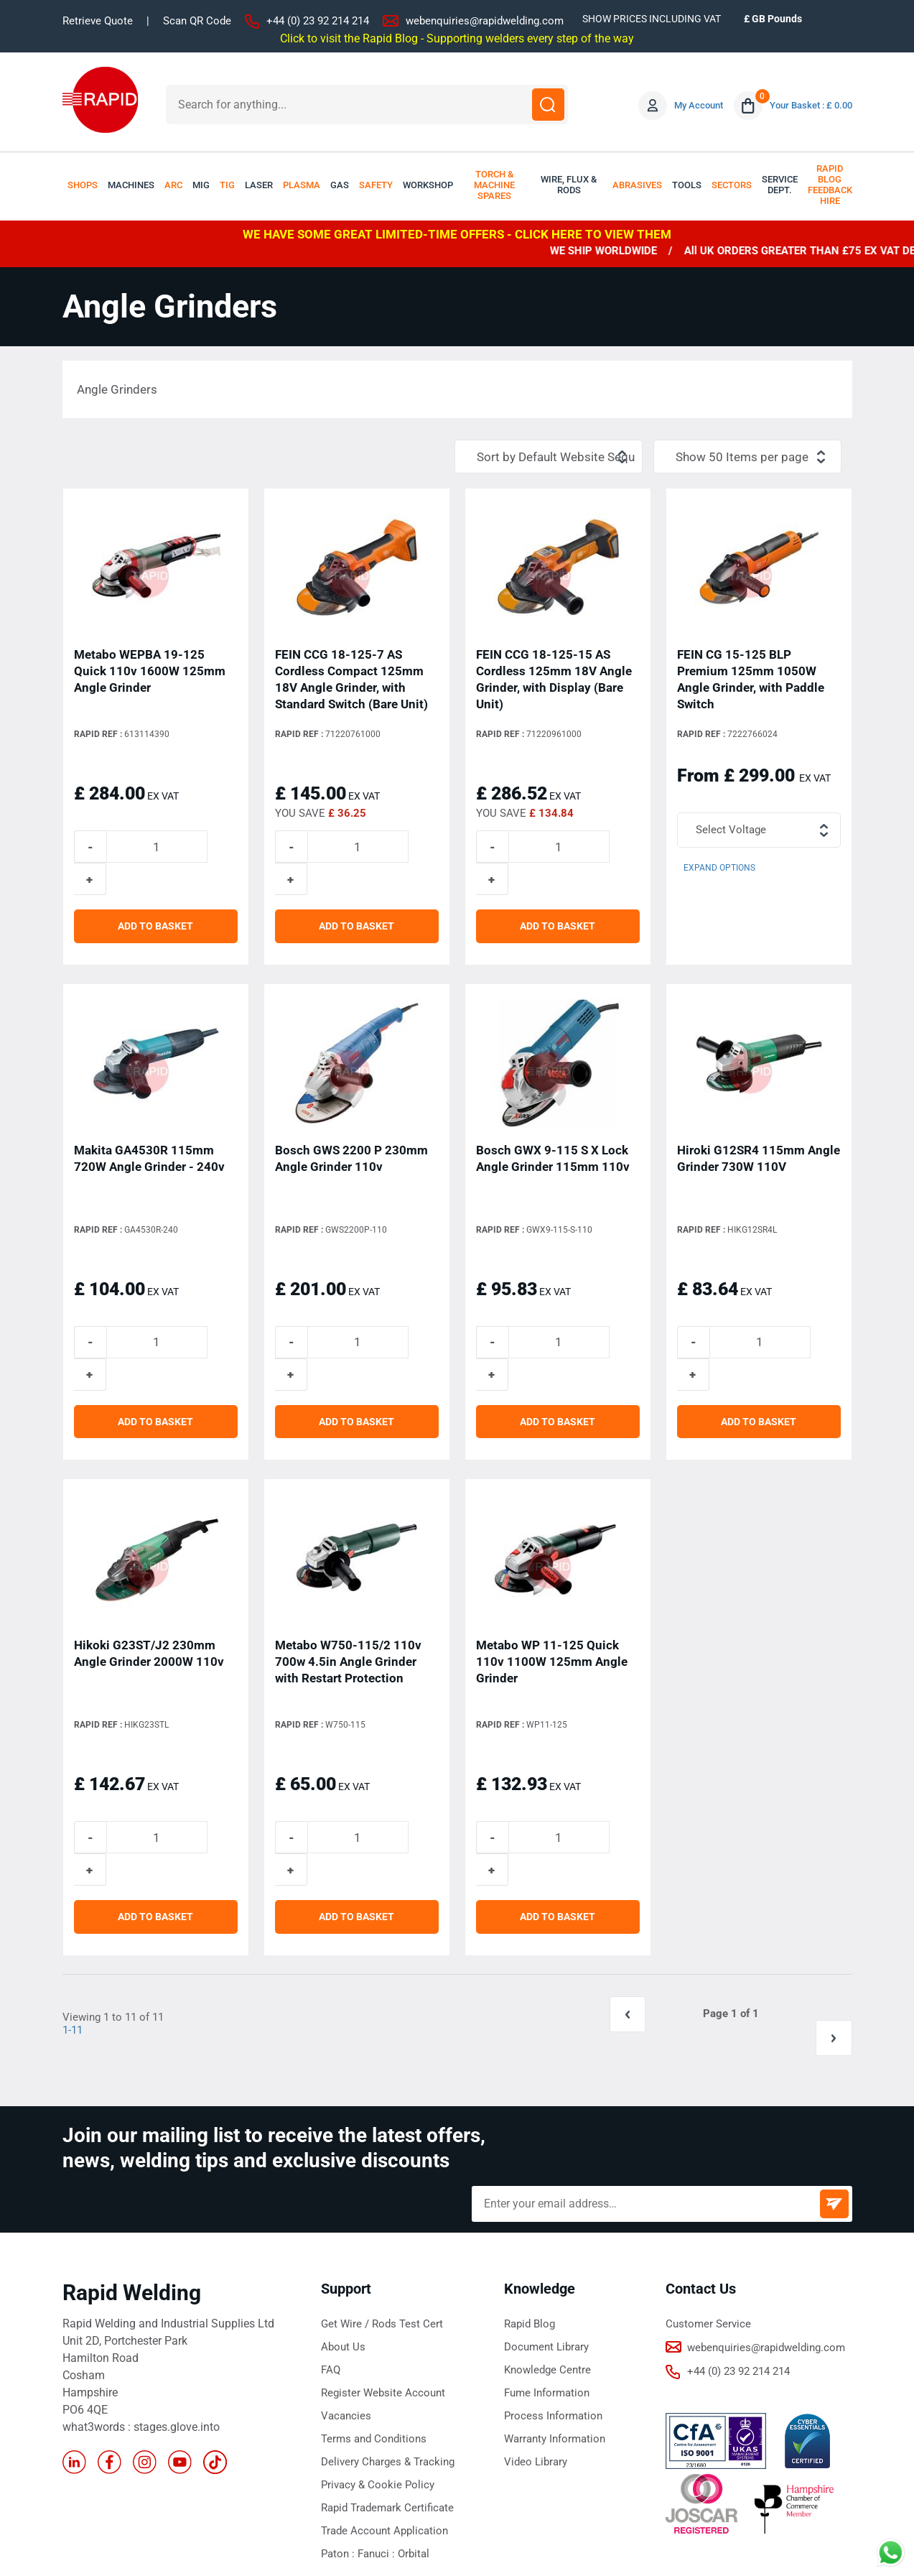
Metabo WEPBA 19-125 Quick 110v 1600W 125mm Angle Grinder (149, 670)
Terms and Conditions (373, 2325)
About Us (343, 2233)
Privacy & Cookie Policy (377, 2371)
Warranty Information (554, 2325)
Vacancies (346, 2302)
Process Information (553, 2302)
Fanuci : (378, 2440)
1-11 (72, 1935)
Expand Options (719, 868)
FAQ (330, 2256)
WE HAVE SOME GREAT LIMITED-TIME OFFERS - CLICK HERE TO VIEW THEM (457, 233)
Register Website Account (383, 2279)
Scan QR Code (197, 20)
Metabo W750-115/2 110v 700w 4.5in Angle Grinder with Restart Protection (348, 1598)
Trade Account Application (384, 2417)
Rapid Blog (529, 2210)
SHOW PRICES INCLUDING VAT (651, 18)
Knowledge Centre (547, 2256)
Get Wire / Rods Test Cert (382, 2210)
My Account (698, 105)
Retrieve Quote (97, 20)
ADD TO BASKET (155, 894)
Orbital (413, 2440)
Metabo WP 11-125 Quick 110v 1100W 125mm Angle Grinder (552, 1598)
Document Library (546, 2233)
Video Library (535, 2348)
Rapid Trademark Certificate (387, 2394)
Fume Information (546, 2279)
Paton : (339, 2440)
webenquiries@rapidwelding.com (485, 20)
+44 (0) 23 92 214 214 (317, 20)
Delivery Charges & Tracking (387, 2348)
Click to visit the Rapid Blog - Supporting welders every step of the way (457, 38)
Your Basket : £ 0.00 (811, 105)
